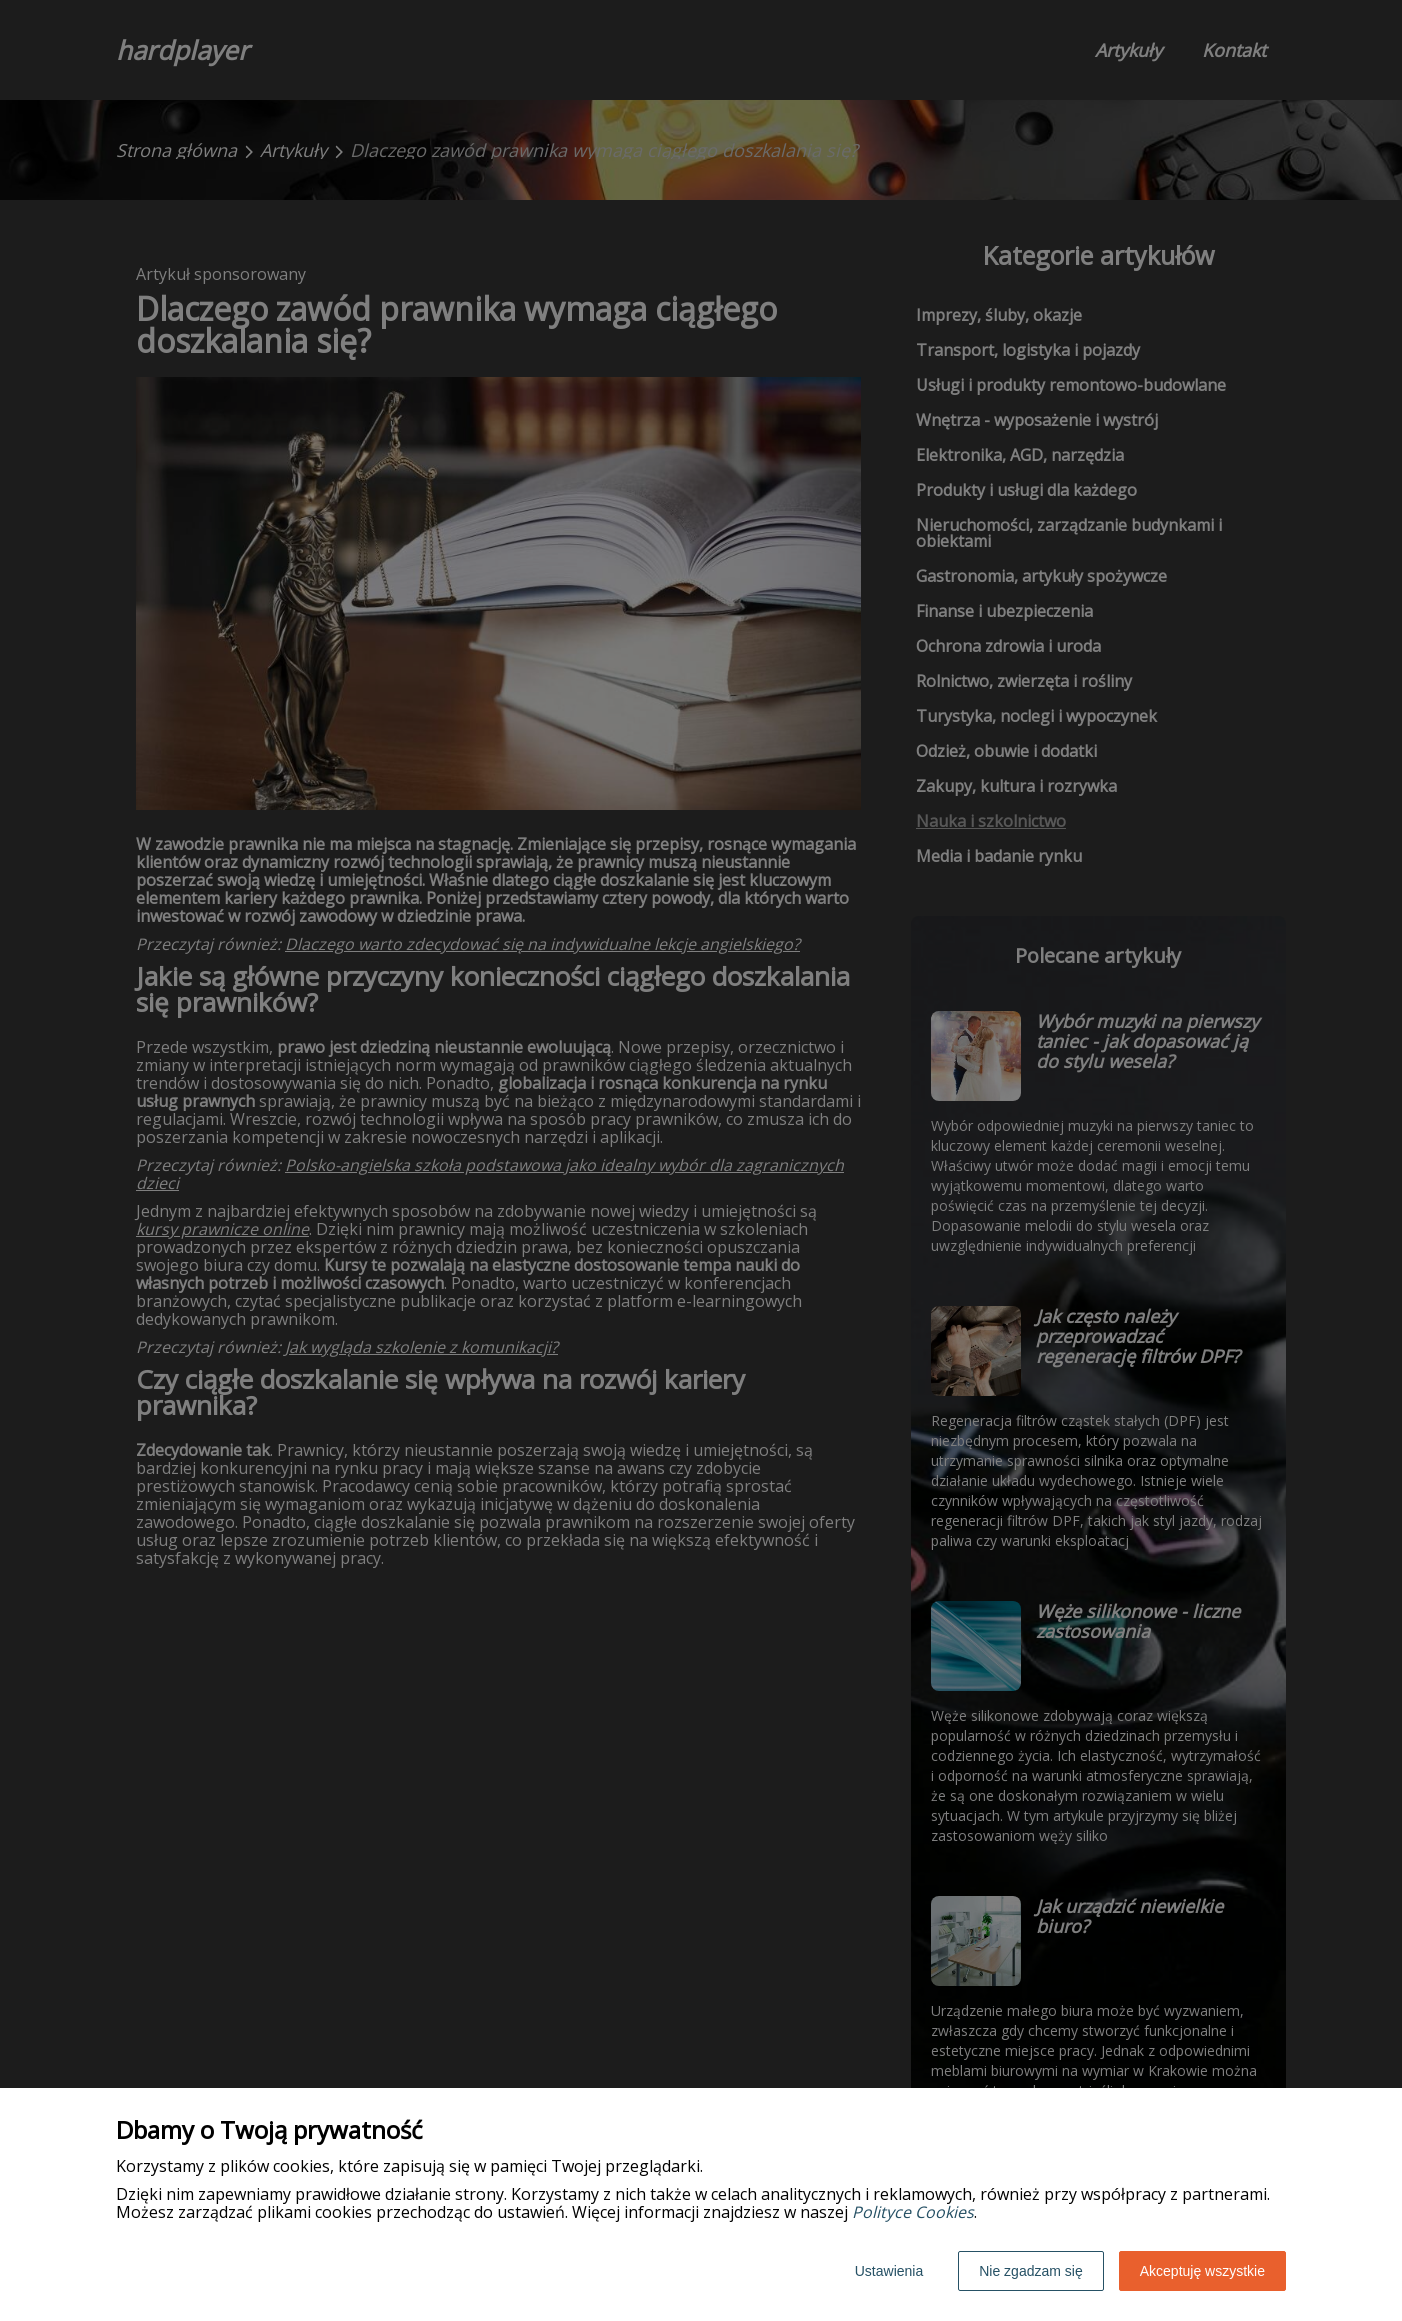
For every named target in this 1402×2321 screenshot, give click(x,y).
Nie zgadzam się (1031, 2271)
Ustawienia (889, 2271)
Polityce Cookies (913, 2212)
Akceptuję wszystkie (1202, 2271)
